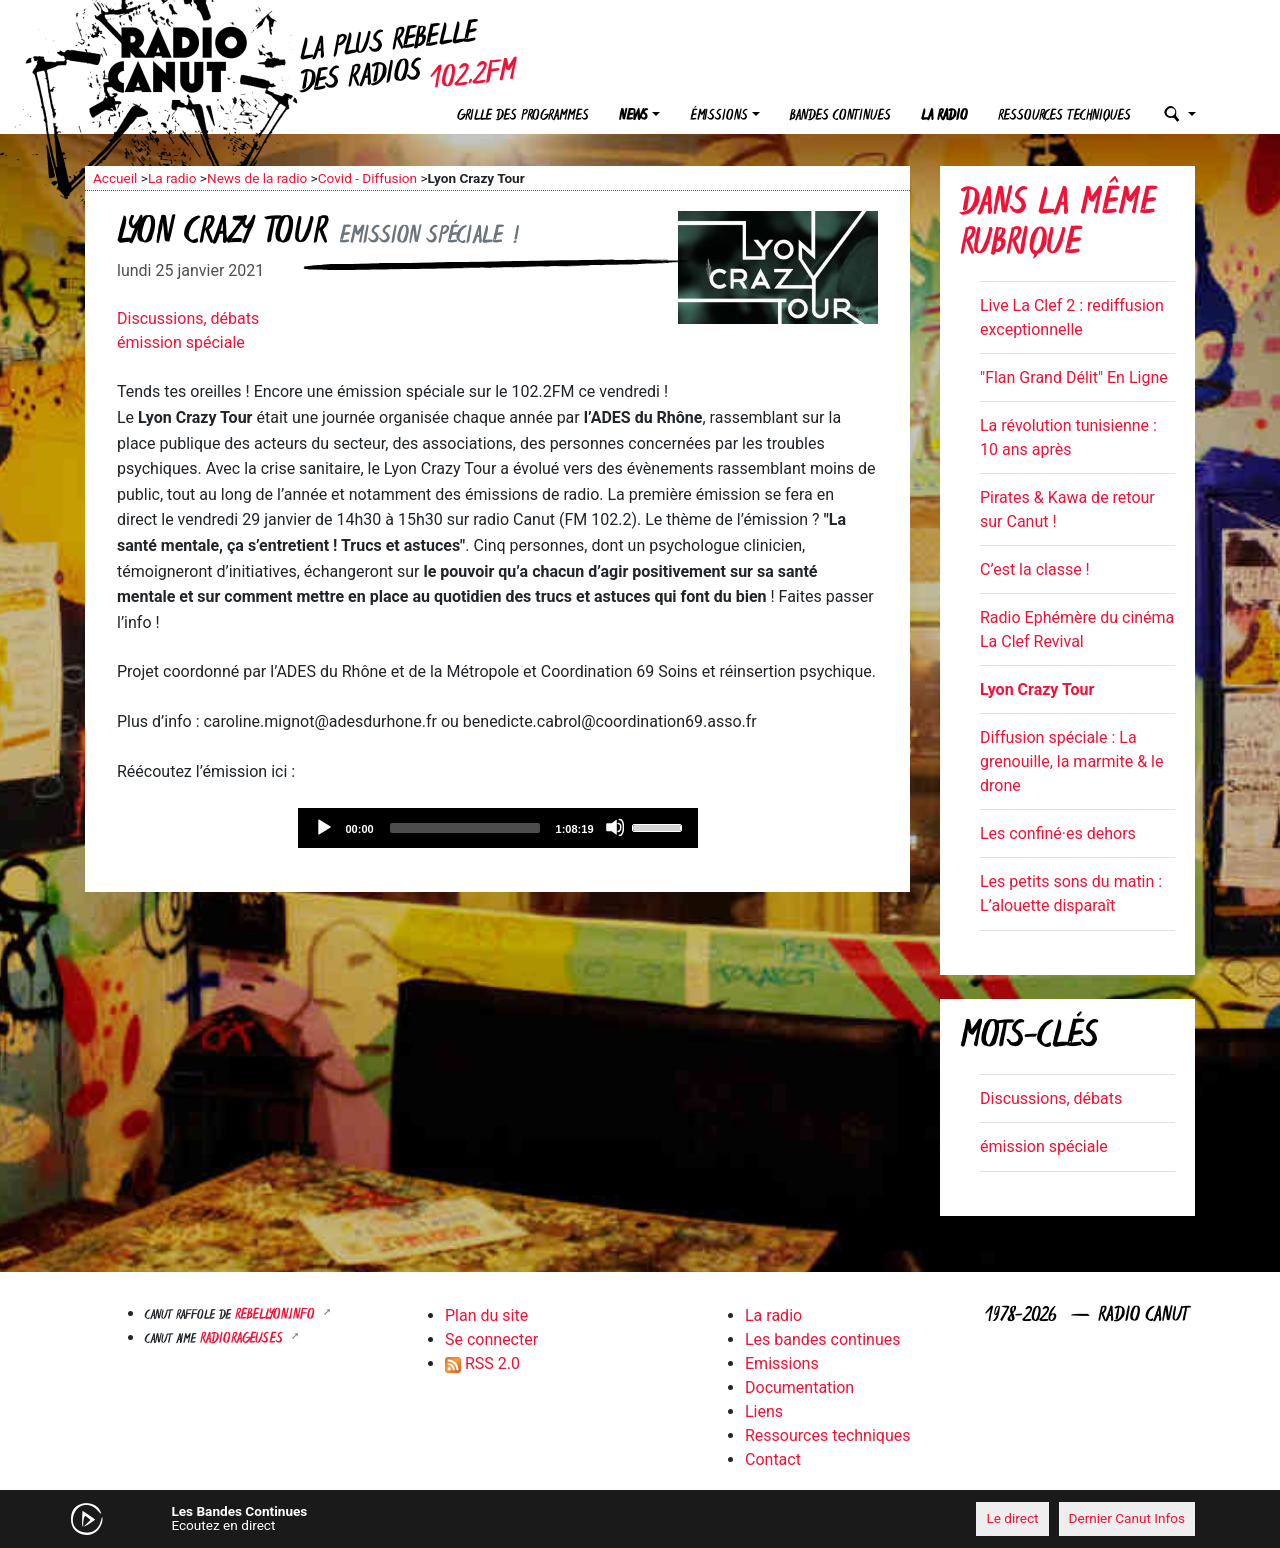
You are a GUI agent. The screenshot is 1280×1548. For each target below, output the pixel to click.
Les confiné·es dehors (1058, 833)
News (633, 116)
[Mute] (615, 827)
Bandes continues (840, 116)
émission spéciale (181, 342)
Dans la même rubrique (1058, 225)
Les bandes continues (822, 1339)
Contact (773, 1459)
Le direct (1012, 1518)
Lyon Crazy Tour (1037, 689)
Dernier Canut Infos (1127, 1518)
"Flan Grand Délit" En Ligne (1074, 377)
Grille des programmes (523, 116)
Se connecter (491, 1339)
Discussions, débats (188, 318)
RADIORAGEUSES (243, 1339)
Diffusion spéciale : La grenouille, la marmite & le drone (1071, 761)
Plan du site (486, 1315)
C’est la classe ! (1035, 569)
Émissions (719, 116)
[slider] (465, 828)
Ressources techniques (1064, 116)
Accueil (115, 178)
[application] (498, 828)
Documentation (799, 1387)
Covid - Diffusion (367, 178)
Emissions (782, 1363)
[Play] (323, 827)
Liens (764, 1411)
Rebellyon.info (277, 1315)
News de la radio (257, 178)
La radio (944, 116)
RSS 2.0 (482, 1363)
